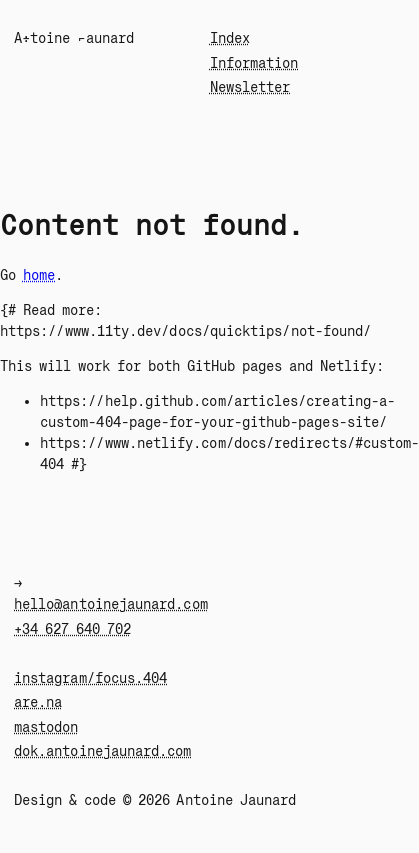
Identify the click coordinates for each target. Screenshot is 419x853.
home (39, 275)
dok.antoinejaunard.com (103, 751)
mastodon (46, 727)
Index (230, 38)
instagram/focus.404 (90, 678)
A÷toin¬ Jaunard (74, 38)
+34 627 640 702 (72, 629)
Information (254, 63)
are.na (38, 702)
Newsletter (250, 87)
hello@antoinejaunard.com (111, 604)
